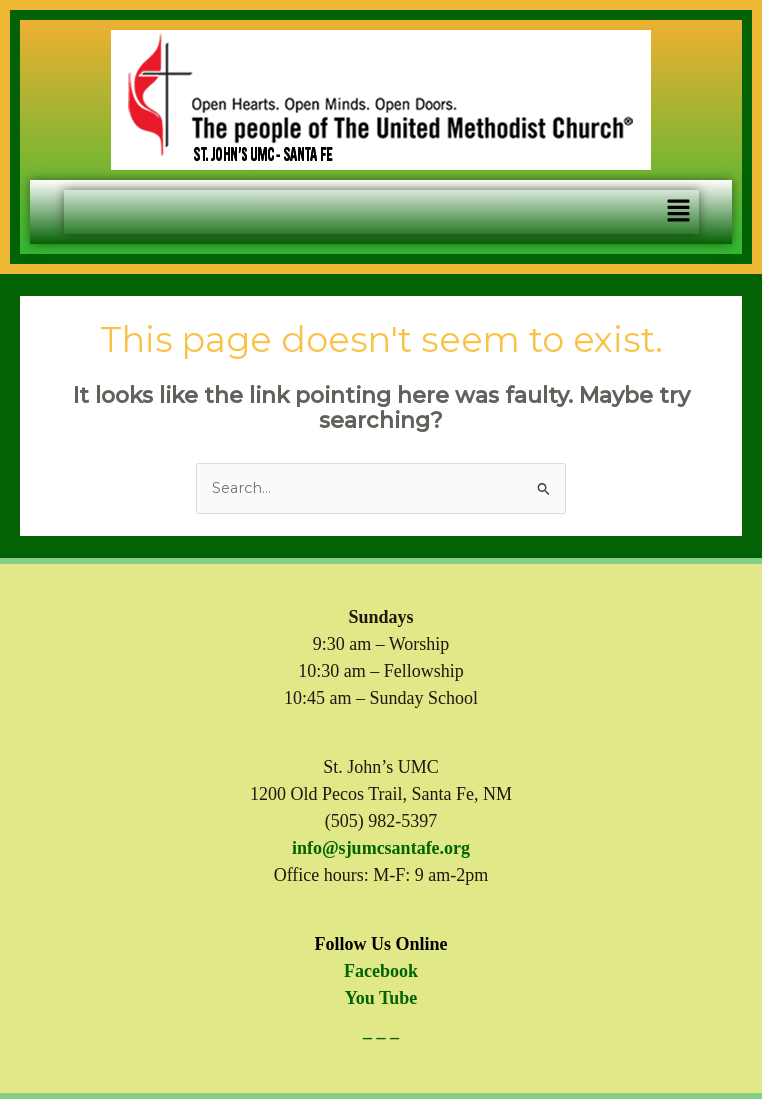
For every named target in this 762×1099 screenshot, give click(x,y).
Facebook (381, 971)
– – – (381, 1037)
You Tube (381, 998)
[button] (678, 212)
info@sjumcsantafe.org (381, 848)
